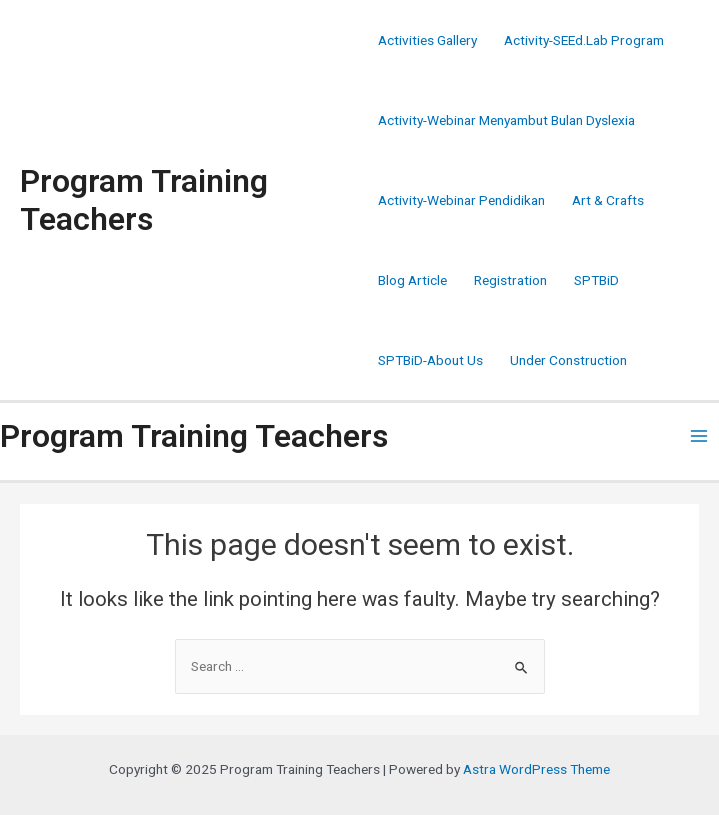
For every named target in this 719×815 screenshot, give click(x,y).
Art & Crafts (608, 200)
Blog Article (412, 280)
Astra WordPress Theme (536, 769)
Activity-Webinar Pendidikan (461, 200)
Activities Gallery (427, 40)
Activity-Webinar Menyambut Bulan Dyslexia (506, 120)
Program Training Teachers (144, 200)
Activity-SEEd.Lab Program (584, 40)
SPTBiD (596, 280)
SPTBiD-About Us (430, 360)
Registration (510, 280)
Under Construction (568, 360)
